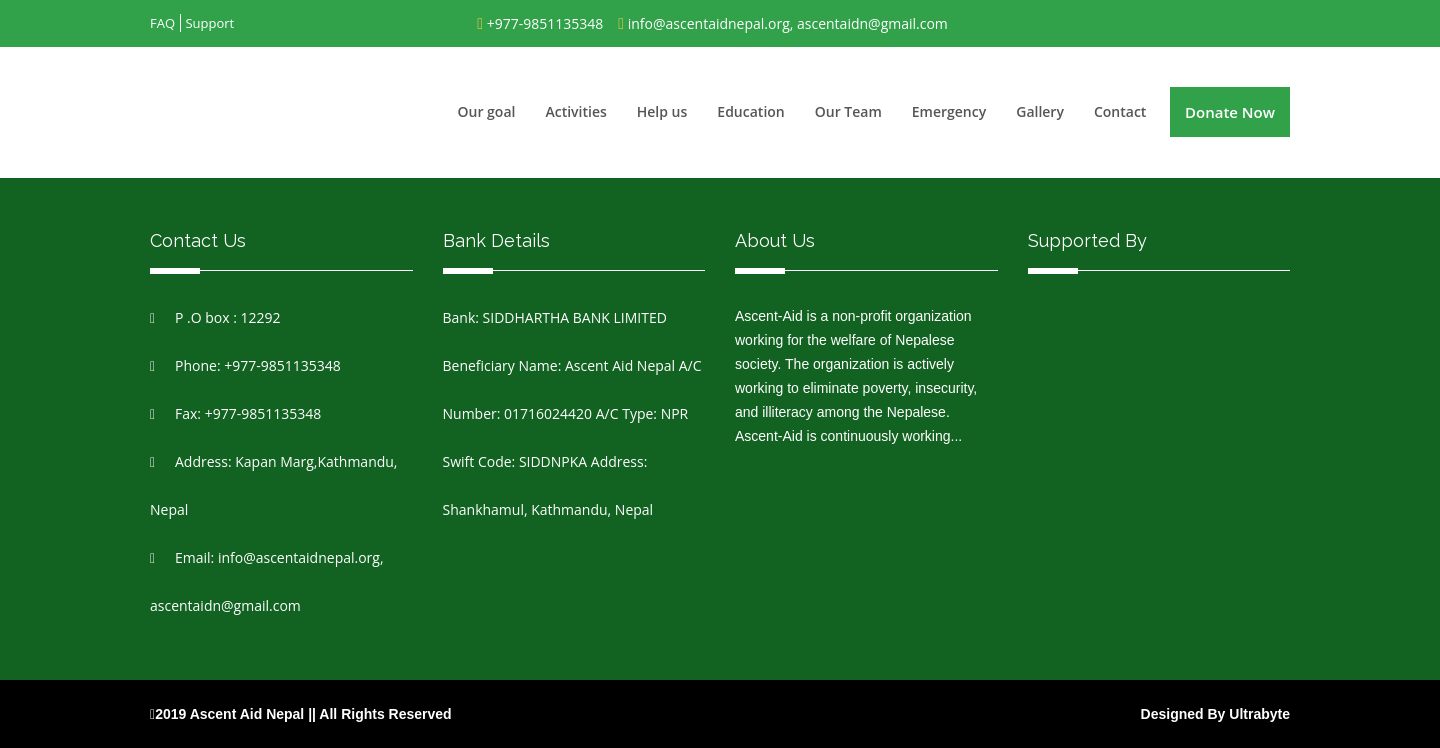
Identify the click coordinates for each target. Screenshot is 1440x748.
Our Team (848, 111)
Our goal (487, 111)
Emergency (949, 111)
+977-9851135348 (545, 23)
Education (750, 111)
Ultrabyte (1259, 714)
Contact (1120, 111)
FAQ (162, 23)
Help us (662, 111)
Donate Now (1230, 112)
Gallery (1040, 111)
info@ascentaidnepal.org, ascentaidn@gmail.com (788, 23)
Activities (575, 111)
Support (209, 23)
